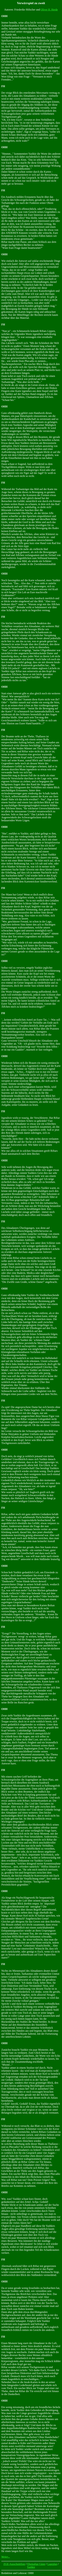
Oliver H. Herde (49, 9)
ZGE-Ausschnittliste (14, 2564)
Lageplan (52, 2564)
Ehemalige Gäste (36, 2564)
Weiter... (5, 2556)
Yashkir (31, 2567)
